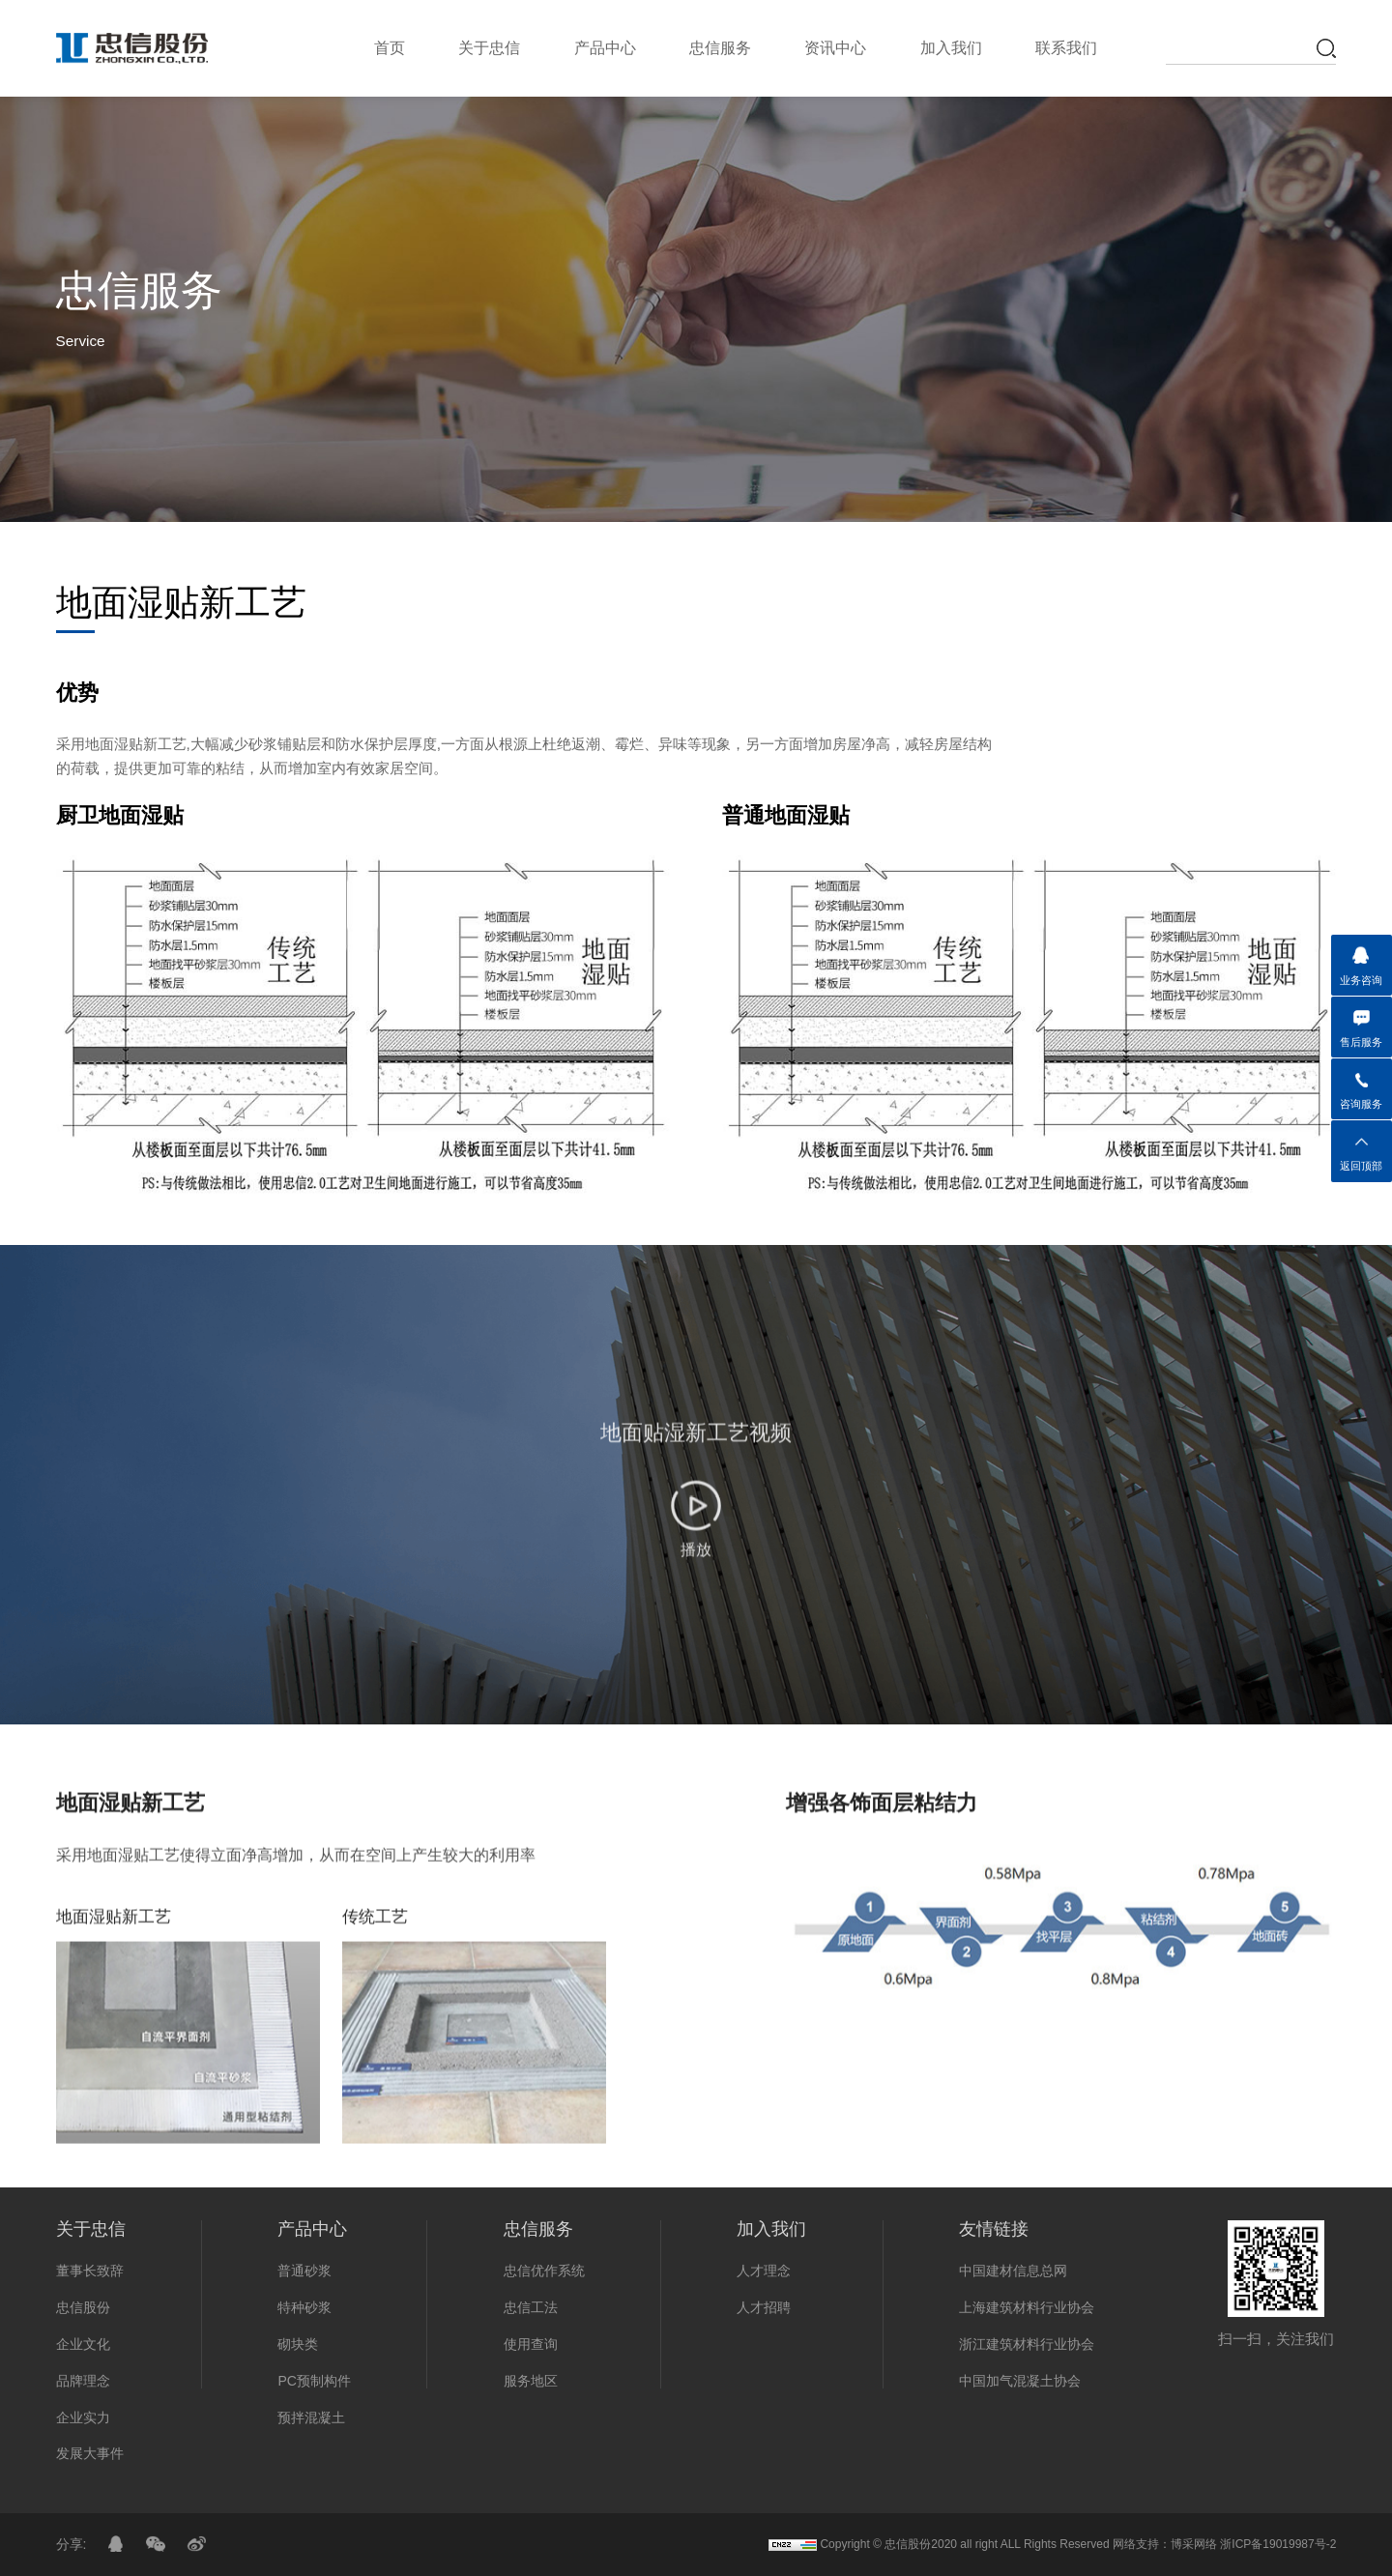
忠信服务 (720, 48)
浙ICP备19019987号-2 (1278, 2544)
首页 (389, 48)
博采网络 (1194, 2544)
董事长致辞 (90, 2270)
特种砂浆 (304, 2307)
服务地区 (531, 2381)
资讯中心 (835, 48)
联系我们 (1066, 48)
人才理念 (764, 2270)
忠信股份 (83, 2307)
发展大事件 (90, 2453)
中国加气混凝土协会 (1020, 2381)
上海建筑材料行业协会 (1026, 2307)
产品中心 (605, 48)
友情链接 (994, 2229)
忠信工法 (531, 2307)
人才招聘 (764, 2307)
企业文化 (83, 2344)
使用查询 (531, 2344)
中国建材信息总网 (1013, 2270)
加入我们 (951, 48)
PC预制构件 (313, 2381)
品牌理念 (83, 2381)
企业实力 (83, 2417)
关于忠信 (489, 48)
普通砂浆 (304, 2270)
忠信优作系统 (544, 2270)
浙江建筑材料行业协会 (1026, 2344)
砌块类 (297, 2344)
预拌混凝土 (311, 2417)
